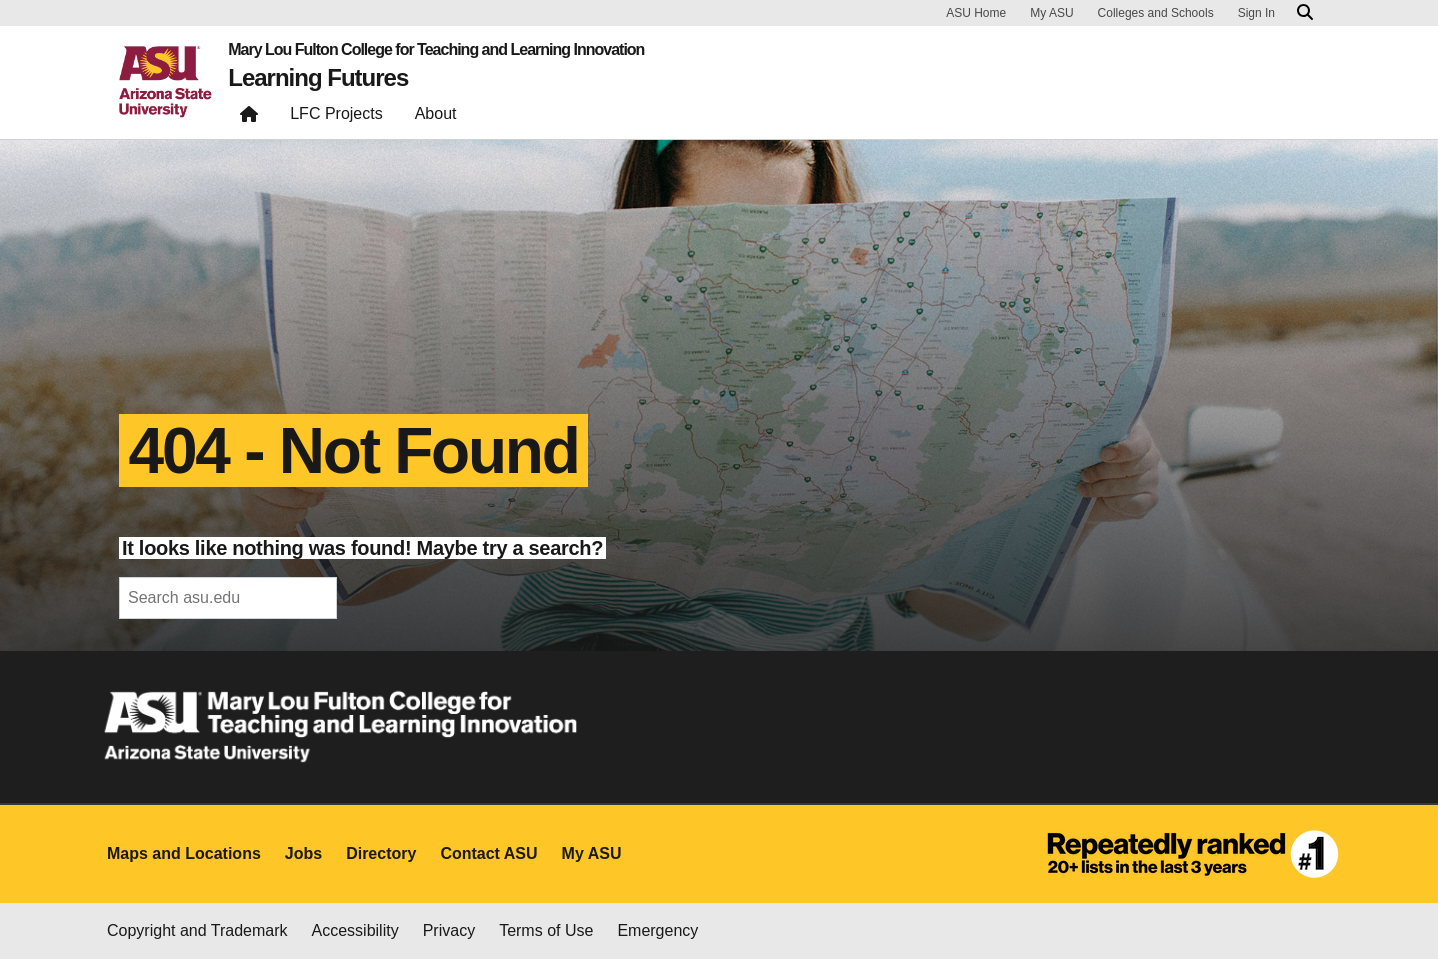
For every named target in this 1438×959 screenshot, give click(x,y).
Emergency (657, 930)
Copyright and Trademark (197, 930)
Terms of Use (546, 930)
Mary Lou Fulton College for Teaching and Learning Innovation (436, 50)
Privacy (449, 930)
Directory (381, 853)
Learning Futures (318, 78)
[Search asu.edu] (1305, 13)
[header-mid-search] (228, 598)
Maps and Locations (184, 853)
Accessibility (355, 930)
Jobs (303, 853)
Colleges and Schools (1156, 13)
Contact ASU (488, 853)
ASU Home (976, 13)
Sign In (1256, 13)
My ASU (1051, 13)
